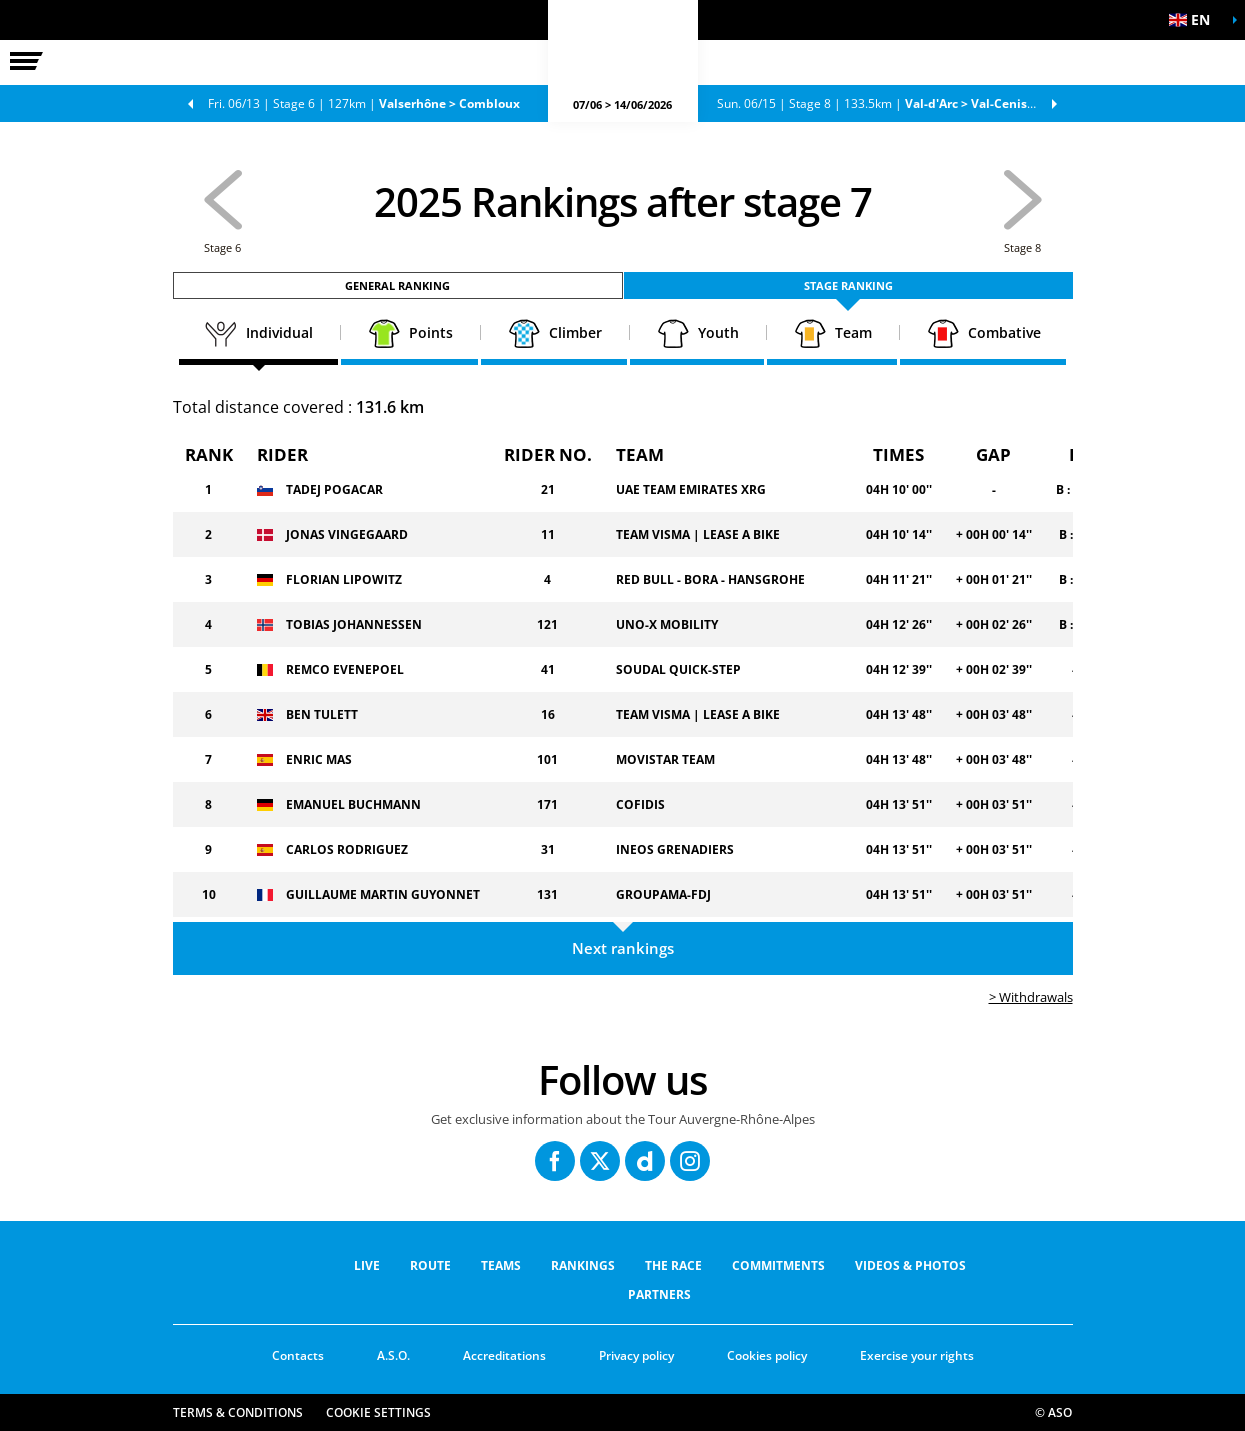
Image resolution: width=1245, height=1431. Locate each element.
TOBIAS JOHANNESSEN (354, 624)
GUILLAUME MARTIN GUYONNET (383, 894)
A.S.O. (393, 1355)
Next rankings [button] (623, 948)
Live (367, 1265)
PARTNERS (659, 1294)
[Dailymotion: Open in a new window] (645, 1161)
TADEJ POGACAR (334, 489)
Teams (501, 1265)
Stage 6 (364, 103)
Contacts (298, 1355)
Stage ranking (848, 285)
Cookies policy (767, 1355)
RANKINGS (583, 1265)
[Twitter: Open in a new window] (600, 1161)
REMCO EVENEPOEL (345, 669)
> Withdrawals (1031, 997)
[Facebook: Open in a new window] (555, 1161)
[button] (1195, 20)
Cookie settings (378, 1412)
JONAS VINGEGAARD (347, 534)
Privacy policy (636, 1355)
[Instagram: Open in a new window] (690, 1161)
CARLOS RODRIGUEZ (347, 849)
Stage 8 (894, 103)
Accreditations (504, 1355)
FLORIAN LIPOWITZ (344, 579)
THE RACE (673, 1265)
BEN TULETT (322, 714)
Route (430, 1265)
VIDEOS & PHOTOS (910, 1265)
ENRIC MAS (319, 759)
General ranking (397, 285)
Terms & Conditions (238, 1412)
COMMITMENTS (778, 1265)
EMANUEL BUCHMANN (353, 804)
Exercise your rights (917, 1355)
